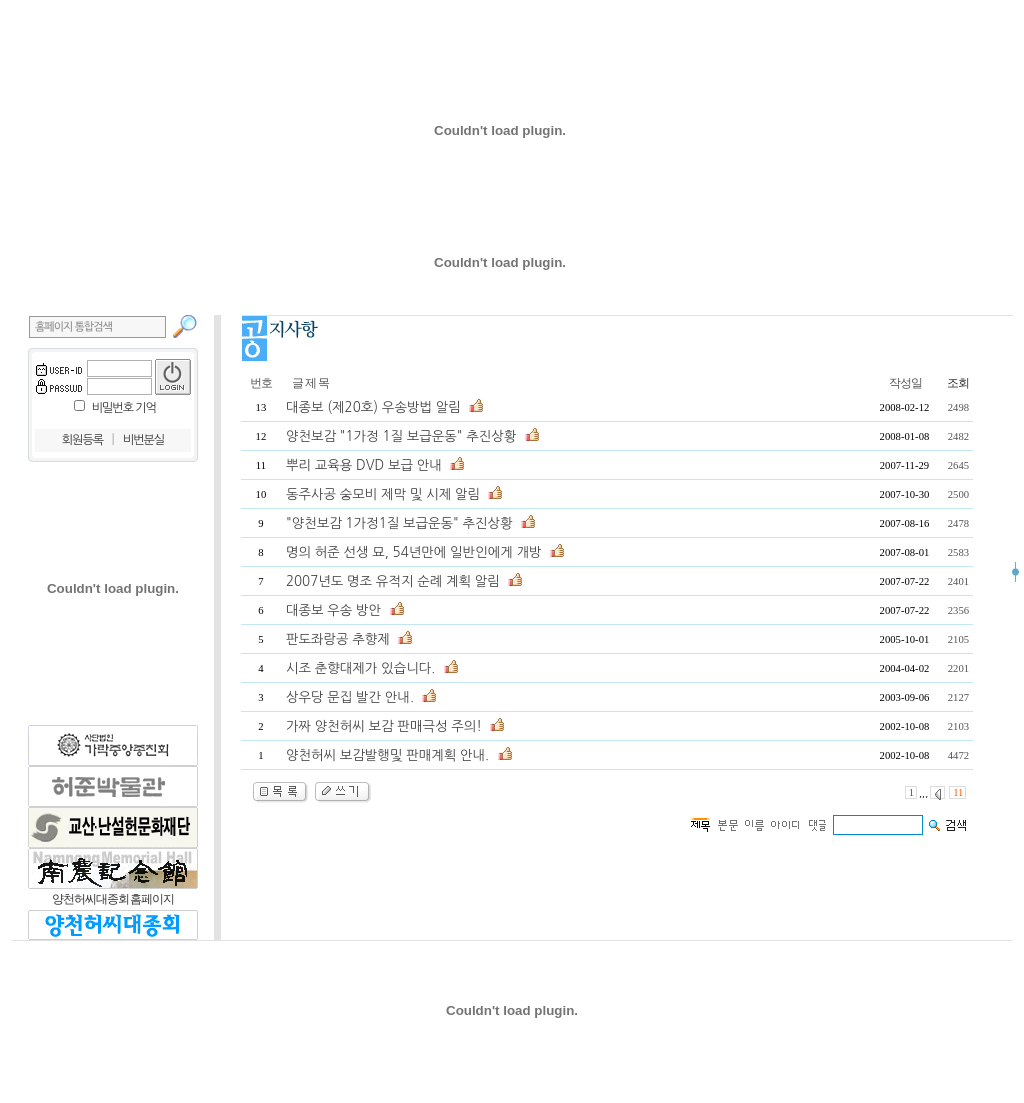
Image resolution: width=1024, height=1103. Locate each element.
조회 (958, 383)
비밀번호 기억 (124, 408)
